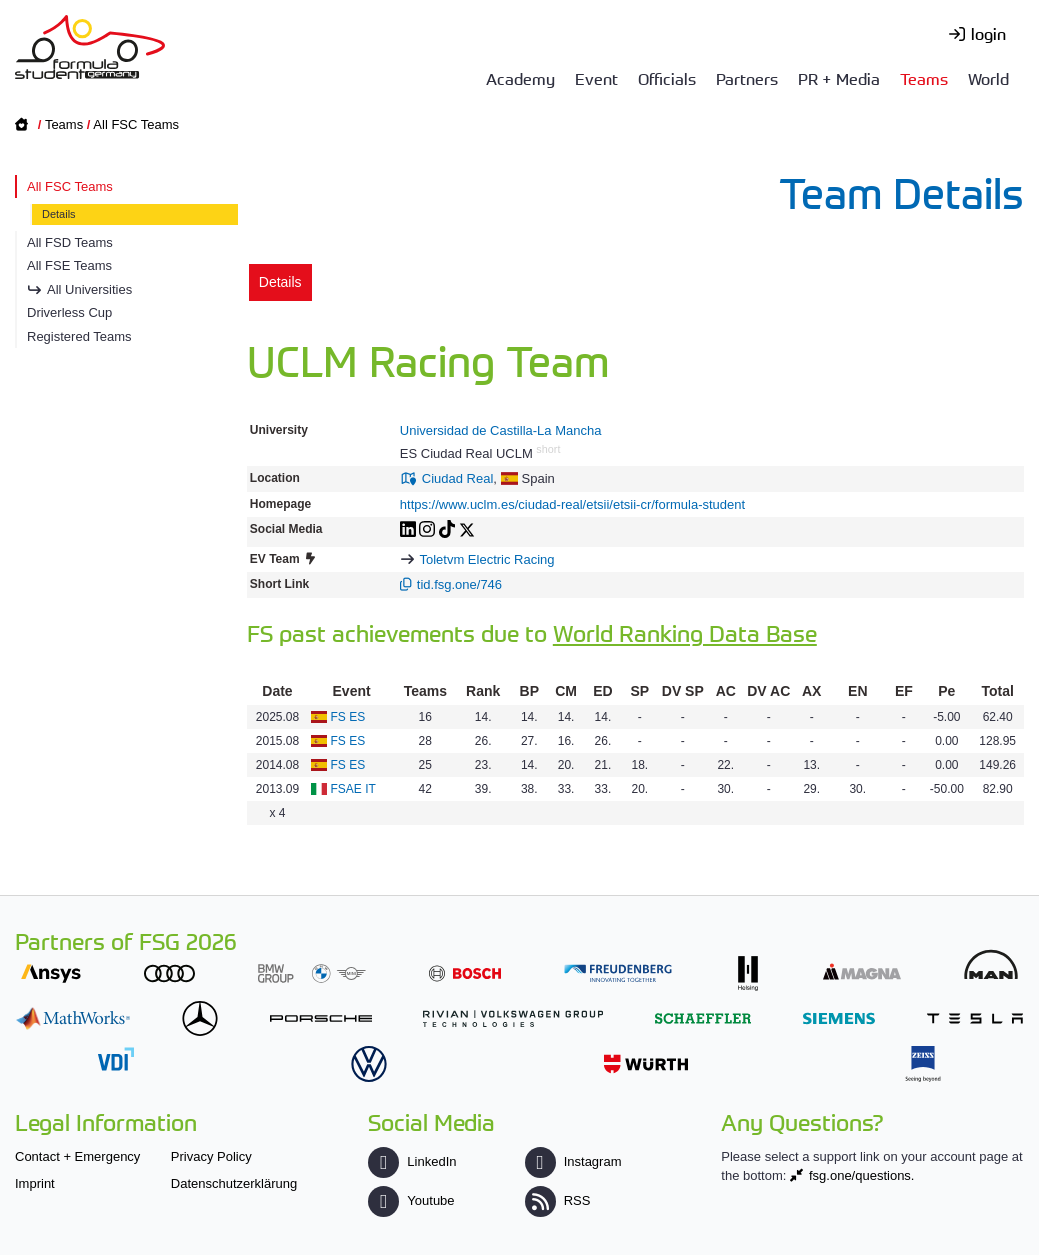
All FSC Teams (136, 124)
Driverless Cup (69, 312)
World (988, 78)
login (988, 33)
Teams (924, 78)
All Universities (89, 289)
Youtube (411, 1200)
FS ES (348, 717)
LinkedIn (412, 1161)
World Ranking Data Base (685, 632)
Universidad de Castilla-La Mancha (501, 430)
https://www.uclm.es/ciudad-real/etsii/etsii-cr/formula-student (572, 504)
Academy (520, 78)
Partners (747, 78)
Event (596, 78)
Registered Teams (79, 336)
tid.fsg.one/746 (459, 584)
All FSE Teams (69, 265)
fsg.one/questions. (862, 1175)
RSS (558, 1200)
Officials (667, 78)
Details (59, 214)
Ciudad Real (458, 478)
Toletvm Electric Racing (486, 559)
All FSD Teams (70, 242)
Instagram (573, 1161)
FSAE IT (353, 789)
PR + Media (839, 78)
